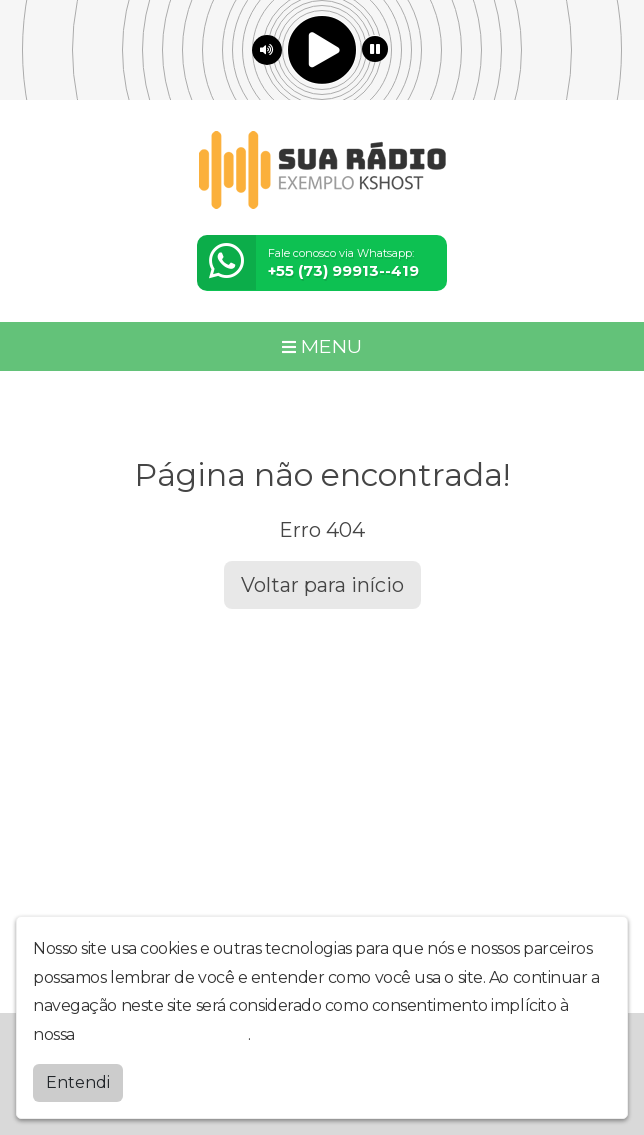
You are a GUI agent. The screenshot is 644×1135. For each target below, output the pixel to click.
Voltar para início (322, 585)
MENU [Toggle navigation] (322, 346)
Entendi (78, 1082)
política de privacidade (163, 1034)
